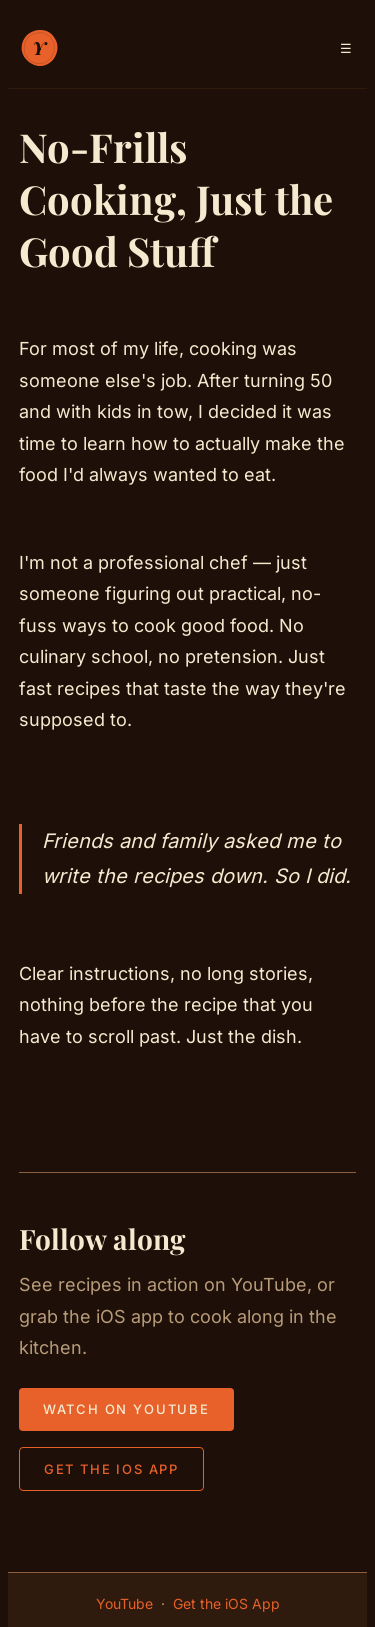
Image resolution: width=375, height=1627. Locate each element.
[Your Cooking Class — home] (39, 48)
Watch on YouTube (126, 1409)
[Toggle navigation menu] (346, 48)
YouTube (124, 1603)
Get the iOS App (111, 1469)
